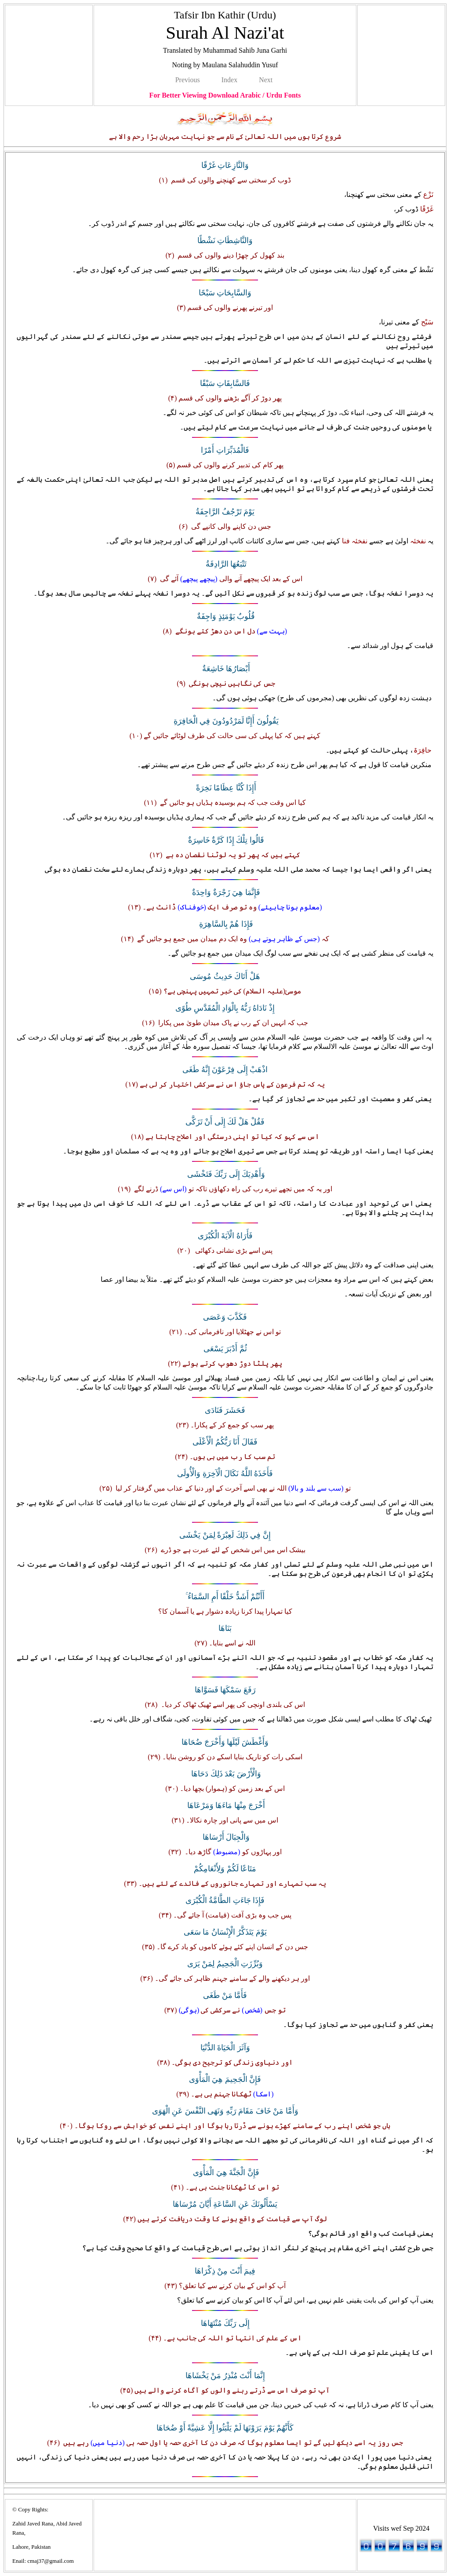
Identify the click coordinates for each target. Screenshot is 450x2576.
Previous (187, 80)
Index (229, 80)
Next (265, 80)
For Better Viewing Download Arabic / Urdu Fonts (225, 95)
